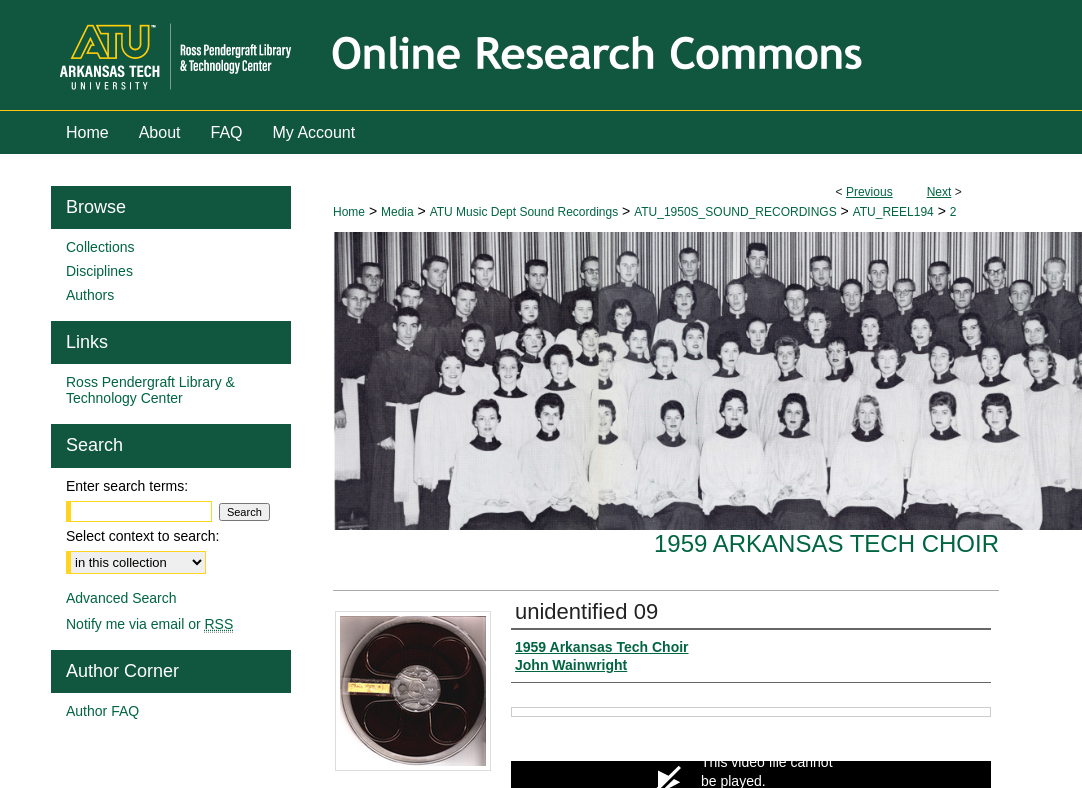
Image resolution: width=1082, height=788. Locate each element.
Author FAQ (102, 711)
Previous (869, 192)
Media (397, 212)
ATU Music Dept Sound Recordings (524, 212)
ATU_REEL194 (893, 212)
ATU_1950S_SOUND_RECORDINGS (735, 212)
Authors (90, 295)
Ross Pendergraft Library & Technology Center (150, 390)
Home (349, 212)
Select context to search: (142, 536)
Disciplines (99, 271)
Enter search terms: (127, 486)
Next (939, 192)
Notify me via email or (149, 624)
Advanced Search (121, 598)
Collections (100, 247)
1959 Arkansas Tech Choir (826, 543)
